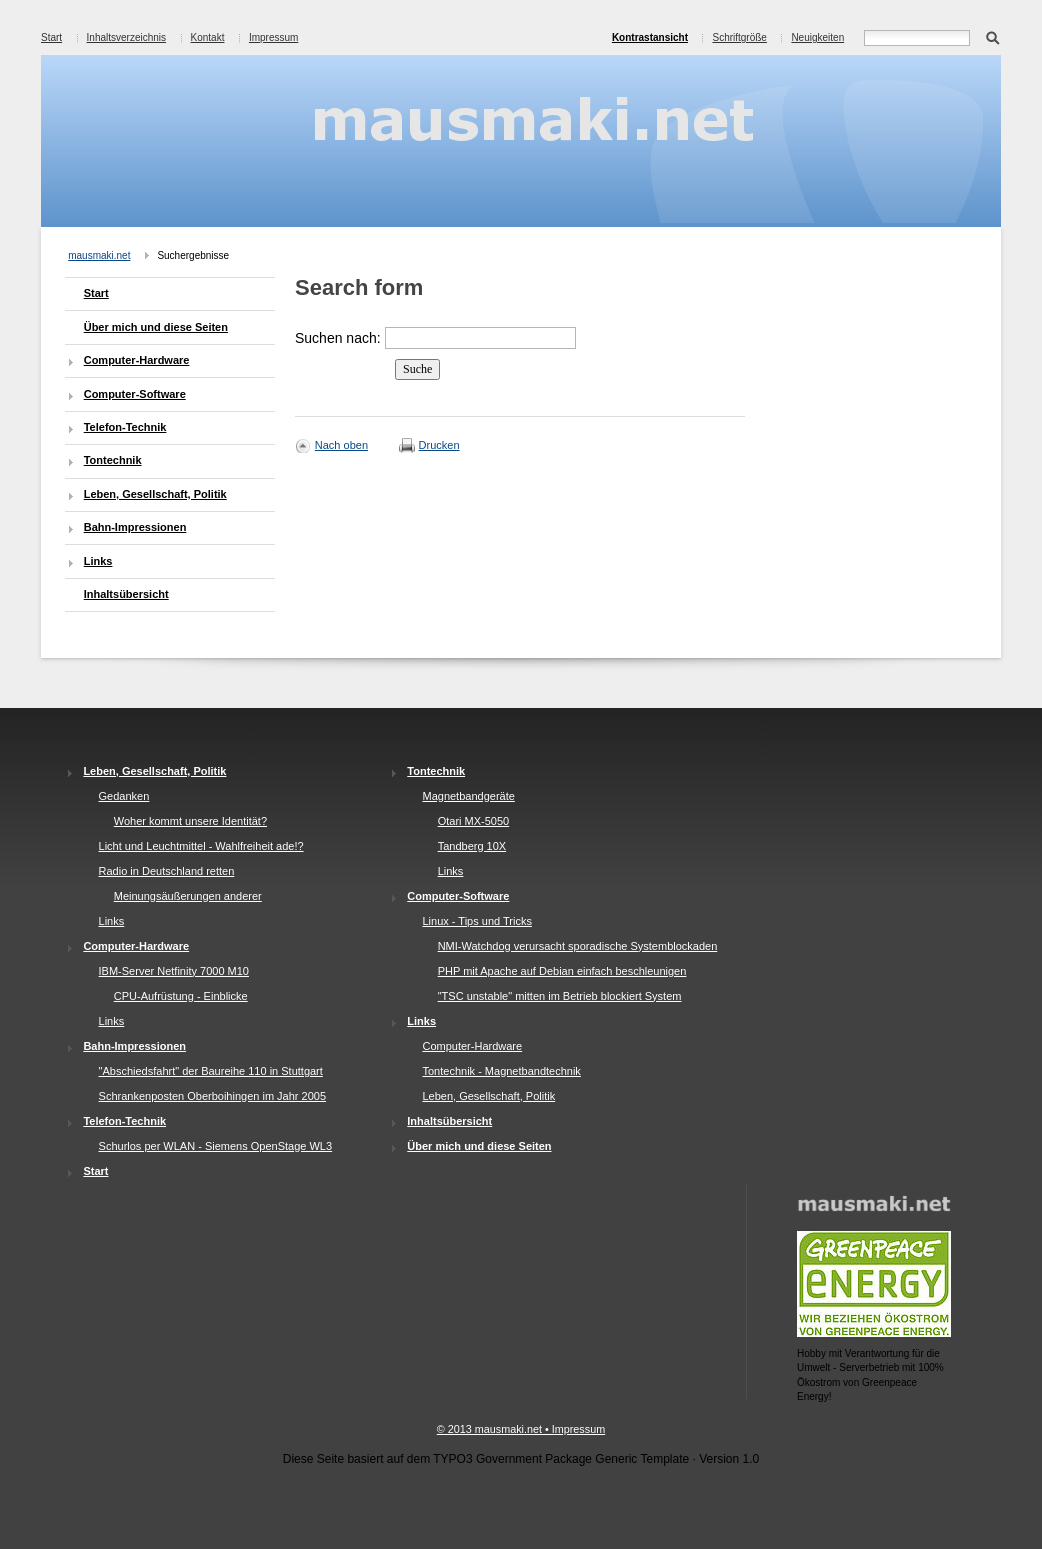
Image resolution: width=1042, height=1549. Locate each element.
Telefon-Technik (125, 427)
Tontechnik (113, 460)
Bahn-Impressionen (135, 527)
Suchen (992, 36)
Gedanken (124, 796)
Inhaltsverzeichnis (126, 37)
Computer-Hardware (137, 360)
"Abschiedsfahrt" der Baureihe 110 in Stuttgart (211, 1071)
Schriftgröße (739, 37)
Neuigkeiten (817, 37)
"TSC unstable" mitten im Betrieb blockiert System (560, 996)
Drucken (439, 445)
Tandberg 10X (472, 846)
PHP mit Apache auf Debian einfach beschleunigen (562, 971)
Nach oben (341, 445)
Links (98, 561)
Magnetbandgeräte (468, 796)
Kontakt (208, 37)
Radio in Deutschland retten (167, 871)
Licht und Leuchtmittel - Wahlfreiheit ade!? (201, 846)
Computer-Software (135, 394)
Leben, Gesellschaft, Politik (155, 494)
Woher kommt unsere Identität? (190, 821)
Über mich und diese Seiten (156, 327)
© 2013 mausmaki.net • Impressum (521, 1429)
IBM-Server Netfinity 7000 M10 (174, 971)
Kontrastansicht (650, 37)
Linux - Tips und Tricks (476, 921)
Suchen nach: (338, 338)
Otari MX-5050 (474, 821)
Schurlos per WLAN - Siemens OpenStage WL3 (216, 1146)
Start (51, 37)
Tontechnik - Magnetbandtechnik (501, 1071)
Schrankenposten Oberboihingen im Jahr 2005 (212, 1096)
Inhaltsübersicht (126, 594)
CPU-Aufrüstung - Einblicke (181, 996)
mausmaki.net (99, 255)
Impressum (273, 37)
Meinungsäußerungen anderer (188, 896)
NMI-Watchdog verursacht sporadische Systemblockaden (578, 946)
